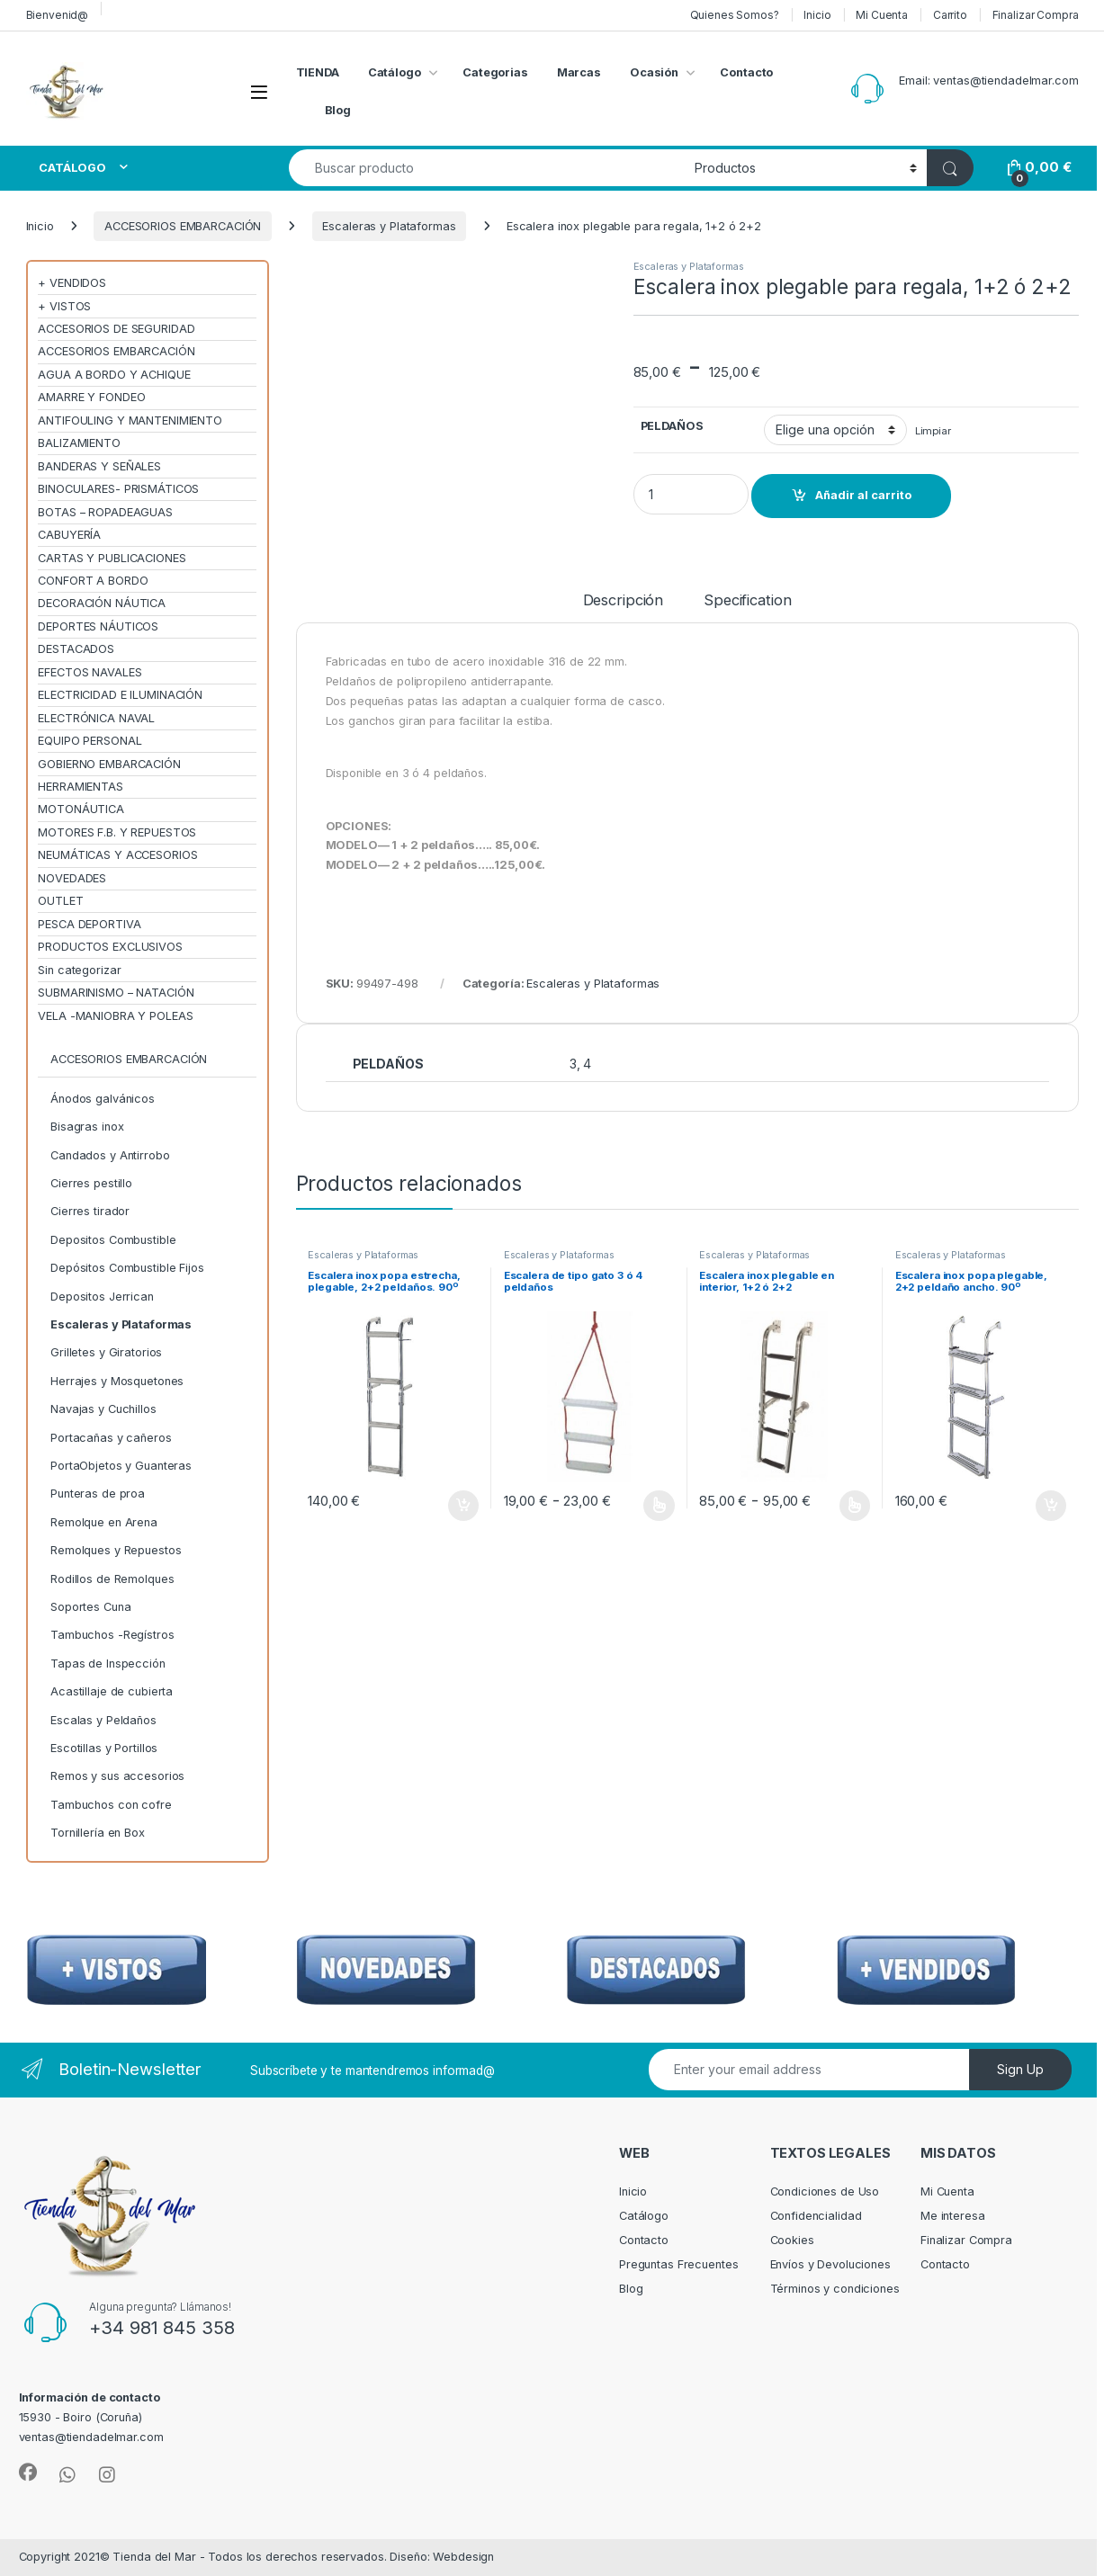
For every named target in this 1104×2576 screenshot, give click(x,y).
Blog (338, 110)
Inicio (816, 15)
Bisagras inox (86, 1126)
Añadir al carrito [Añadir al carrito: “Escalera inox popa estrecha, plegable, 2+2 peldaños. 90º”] (463, 1505)
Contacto (746, 72)
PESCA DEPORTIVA (89, 924)
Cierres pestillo (91, 1183)
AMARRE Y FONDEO (91, 397)
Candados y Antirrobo (109, 1155)
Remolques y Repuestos (115, 1550)
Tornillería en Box (97, 1832)
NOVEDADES (72, 878)
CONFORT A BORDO (93, 580)
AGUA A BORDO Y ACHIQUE (114, 374)
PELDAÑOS (672, 426)
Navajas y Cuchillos (103, 1409)
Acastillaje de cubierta (111, 1691)
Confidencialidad (816, 2216)
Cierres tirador (90, 1211)
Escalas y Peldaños (103, 1720)
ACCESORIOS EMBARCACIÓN (182, 226)
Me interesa (952, 2216)
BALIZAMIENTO (79, 443)
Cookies (792, 2240)
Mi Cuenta (882, 15)
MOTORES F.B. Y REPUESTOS (117, 832)
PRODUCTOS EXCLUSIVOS (110, 946)
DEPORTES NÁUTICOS (98, 626)
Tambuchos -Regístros (112, 1634)
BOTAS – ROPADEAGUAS (105, 512)
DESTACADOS (76, 649)
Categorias (495, 72)
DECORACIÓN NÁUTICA (102, 603)
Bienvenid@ (57, 15)
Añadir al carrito (863, 495)
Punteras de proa (97, 1493)
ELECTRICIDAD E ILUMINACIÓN (120, 695)
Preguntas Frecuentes (678, 2264)
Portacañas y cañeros (110, 1438)
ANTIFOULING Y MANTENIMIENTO (130, 420)
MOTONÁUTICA (81, 809)
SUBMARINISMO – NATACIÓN (115, 992)
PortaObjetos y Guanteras (121, 1465)
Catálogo (394, 72)
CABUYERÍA (69, 534)
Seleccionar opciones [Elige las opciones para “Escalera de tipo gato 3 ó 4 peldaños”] (659, 1505)
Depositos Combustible (112, 1240)
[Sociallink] (28, 2473)
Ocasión (654, 72)
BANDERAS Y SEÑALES (99, 466)
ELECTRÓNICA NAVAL (96, 718)
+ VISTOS (64, 306)
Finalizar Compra (1035, 15)
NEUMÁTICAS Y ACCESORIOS (117, 855)
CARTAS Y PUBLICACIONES (111, 558)
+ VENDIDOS (72, 283)
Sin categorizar (79, 970)
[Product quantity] (691, 494)
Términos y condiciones (835, 2288)
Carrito (950, 15)
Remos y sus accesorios (117, 1776)
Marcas (579, 72)
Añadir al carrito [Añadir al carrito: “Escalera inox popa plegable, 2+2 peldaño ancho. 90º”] (1051, 1505)
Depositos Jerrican (102, 1296)
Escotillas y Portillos (103, 1748)
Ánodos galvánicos (102, 1098)
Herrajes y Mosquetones (117, 1381)
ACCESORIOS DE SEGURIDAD (116, 328)
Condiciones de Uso (825, 2191)
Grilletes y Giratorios (106, 1352)
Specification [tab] (747, 601)
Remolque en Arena (103, 1522)
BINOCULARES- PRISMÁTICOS (118, 489)
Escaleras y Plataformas (388, 226)
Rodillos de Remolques (112, 1579)
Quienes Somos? (734, 15)
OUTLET (60, 901)
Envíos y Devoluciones (830, 2264)
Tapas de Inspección (108, 1663)
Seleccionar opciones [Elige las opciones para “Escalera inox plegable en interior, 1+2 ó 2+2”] (855, 1505)
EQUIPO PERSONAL (89, 740)
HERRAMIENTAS (80, 786)
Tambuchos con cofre (111, 1804)
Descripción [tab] (623, 601)
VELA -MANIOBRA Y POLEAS (115, 1016)
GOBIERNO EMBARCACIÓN (109, 764)
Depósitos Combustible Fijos (127, 1268)
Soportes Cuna (90, 1607)
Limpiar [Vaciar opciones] (933, 431)
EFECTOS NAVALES (89, 672)
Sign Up (1020, 2069)
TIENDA (317, 72)
